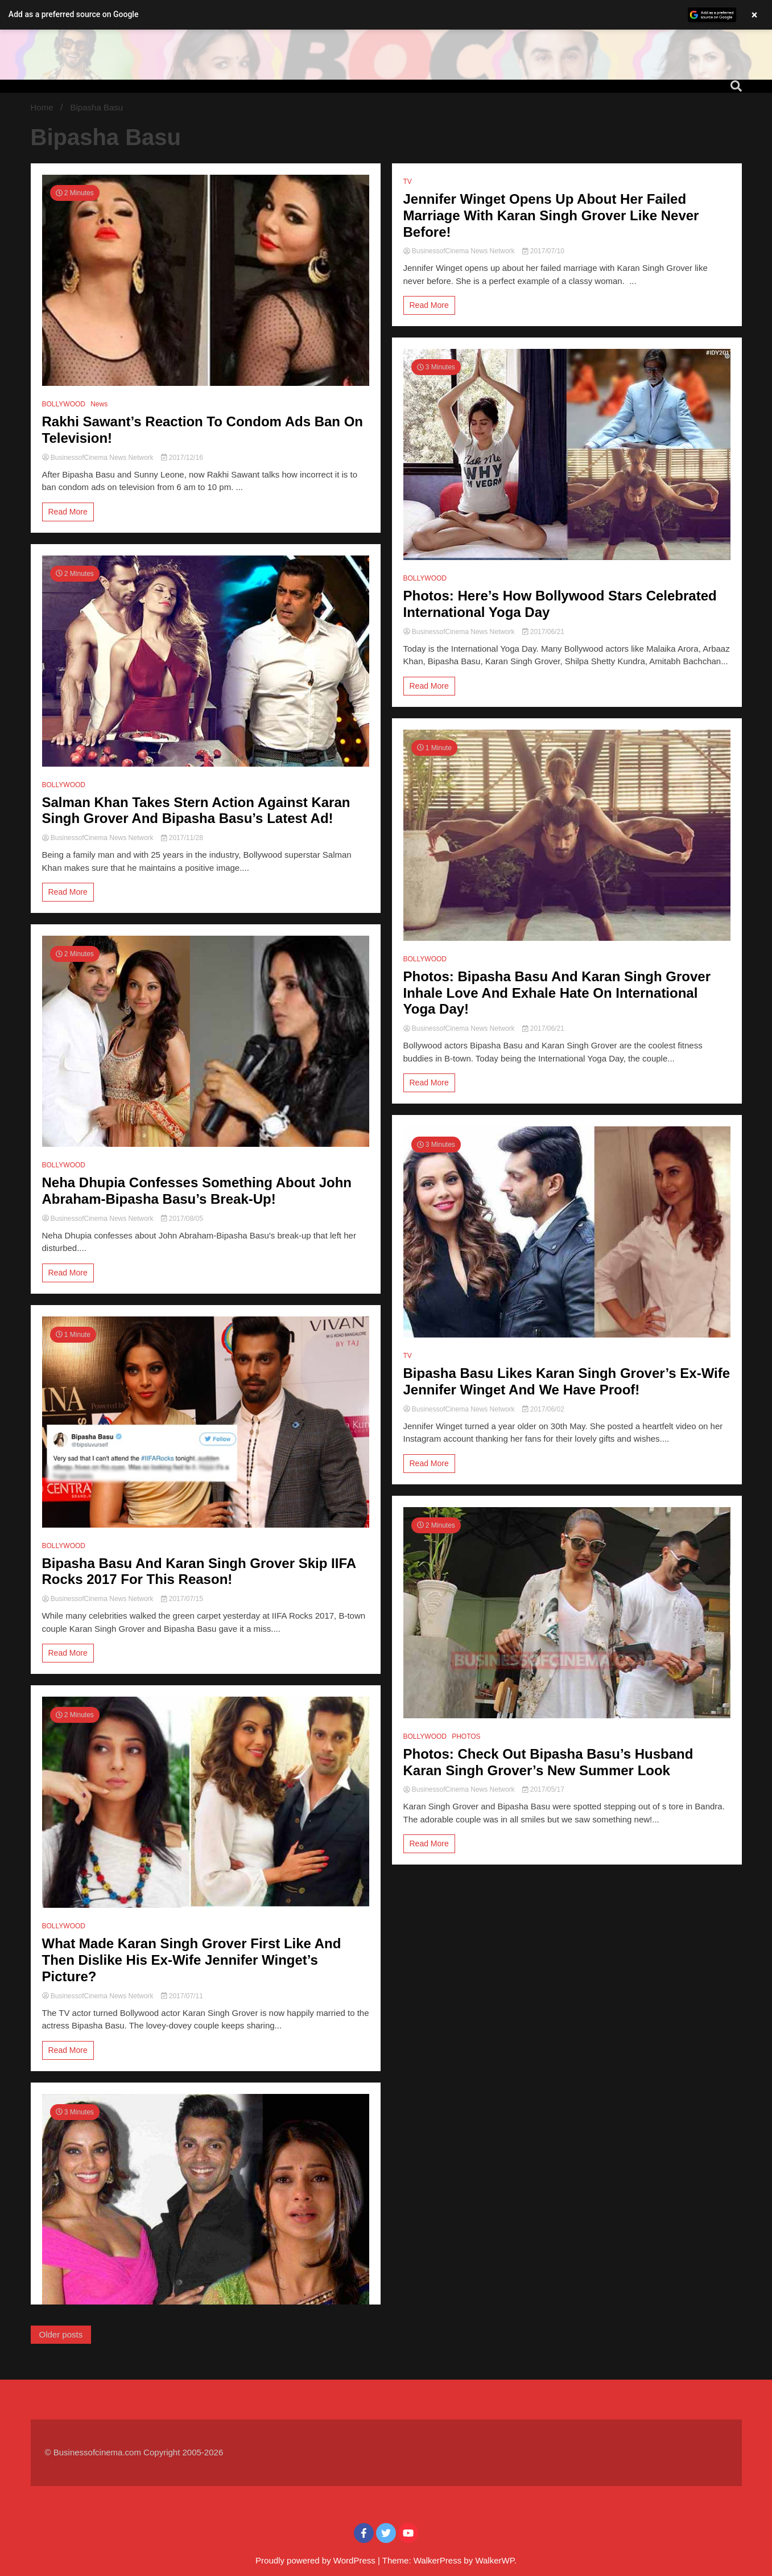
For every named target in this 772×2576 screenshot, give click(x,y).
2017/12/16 (182, 458)
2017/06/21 (543, 632)
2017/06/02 (543, 1409)
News (99, 404)
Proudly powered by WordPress (316, 2560)
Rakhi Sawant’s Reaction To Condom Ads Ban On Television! (203, 430)
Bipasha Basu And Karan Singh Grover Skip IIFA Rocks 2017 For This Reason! (199, 1571)
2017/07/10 (543, 251)
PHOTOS (466, 1736)
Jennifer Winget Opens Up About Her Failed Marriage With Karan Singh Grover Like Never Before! (551, 215)
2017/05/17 (543, 1789)
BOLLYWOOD (63, 404)
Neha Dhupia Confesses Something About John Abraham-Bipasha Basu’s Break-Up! (197, 1191)
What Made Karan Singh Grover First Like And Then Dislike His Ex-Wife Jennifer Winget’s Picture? (191, 1960)
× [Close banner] (755, 15)
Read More (68, 511)
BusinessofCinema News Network (98, 458)
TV (407, 182)
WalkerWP (494, 2560)
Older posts (61, 2334)
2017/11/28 (182, 838)
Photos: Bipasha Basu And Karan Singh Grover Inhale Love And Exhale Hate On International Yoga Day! (557, 993)
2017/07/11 (182, 1996)
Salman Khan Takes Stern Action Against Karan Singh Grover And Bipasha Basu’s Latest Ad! (196, 810)
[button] (386, 15)
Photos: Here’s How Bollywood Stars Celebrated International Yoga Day (560, 604)
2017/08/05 (182, 1219)
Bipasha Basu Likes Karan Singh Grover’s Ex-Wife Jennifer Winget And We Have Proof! (566, 1381)
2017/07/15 (182, 1599)
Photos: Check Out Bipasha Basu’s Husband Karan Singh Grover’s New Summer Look (548, 1762)
